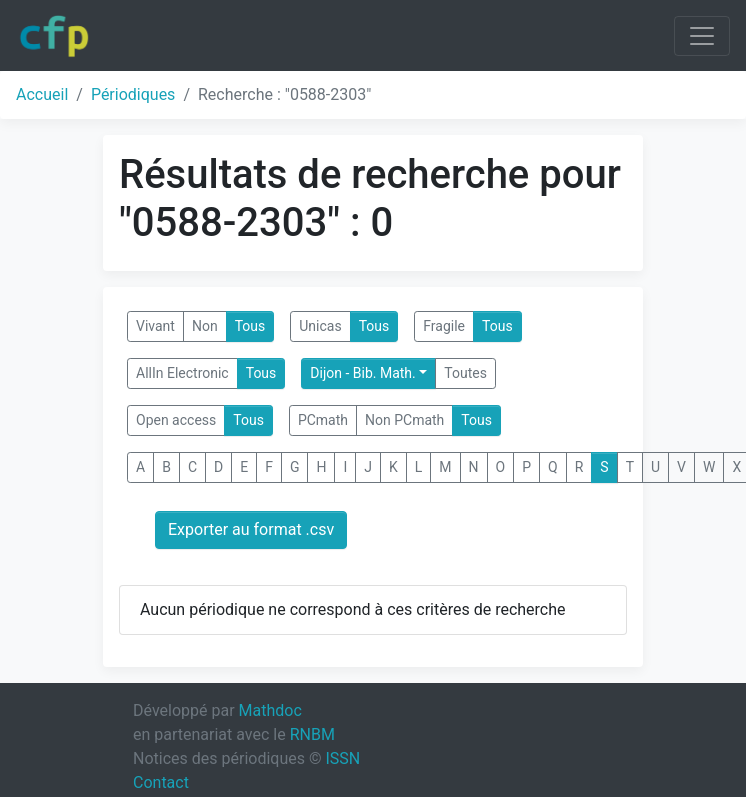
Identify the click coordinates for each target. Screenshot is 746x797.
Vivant (155, 326)
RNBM (312, 734)
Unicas (320, 326)
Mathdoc (270, 710)
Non (205, 326)
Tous (250, 326)
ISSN (342, 758)
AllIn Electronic (182, 373)
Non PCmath (404, 420)
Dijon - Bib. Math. (362, 373)
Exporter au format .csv (251, 529)
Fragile (444, 326)
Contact (161, 782)
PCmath (323, 420)
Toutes (465, 373)
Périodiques (133, 94)
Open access (176, 420)
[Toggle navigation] (702, 36)
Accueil (42, 94)
